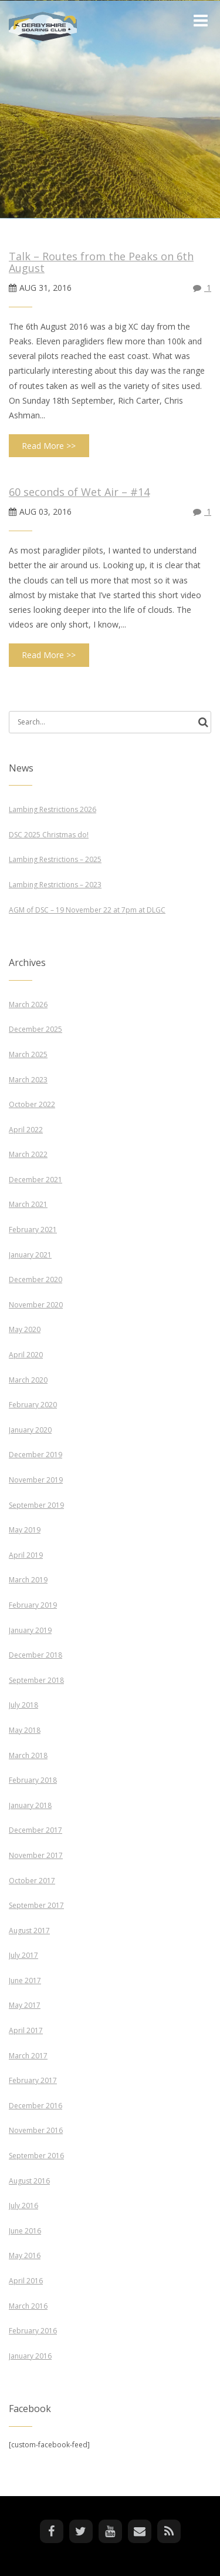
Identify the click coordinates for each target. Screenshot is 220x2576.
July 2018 (23, 1705)
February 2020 (33, 1405)
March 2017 (28, 2056)
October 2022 (32, 1104)
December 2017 (35, 1830)
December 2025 (35, 1029)
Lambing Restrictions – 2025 (55, 859)
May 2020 (24, 1329)
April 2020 (26, 1355)
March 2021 (28, 1204)
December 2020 (35, 1279)
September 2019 (36, 1505)
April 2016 (26, 2281)
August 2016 (29, 2181)
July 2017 (23, 1955)
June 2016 (25, 2231)
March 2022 (28, 1154)
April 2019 (26, 1555)
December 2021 (35, 1180)
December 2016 (35, 2106)
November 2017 (36, 1855)
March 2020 (28, 1380)
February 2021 (33, 1230)
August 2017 (29, 1931)
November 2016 (36, 2130)
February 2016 (33, 2331)
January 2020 (30, 1430)
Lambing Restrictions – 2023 (55, 885)
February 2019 (33, 1605)
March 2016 (28, 2306)
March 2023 (28, 1080)
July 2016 (23, 2206)
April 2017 (26, 2030)
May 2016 (24, 2255)
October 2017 (32, 1881)
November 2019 (36, 1480)
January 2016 (30, 2356)
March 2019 (28, 1580)
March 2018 (28, 1755)
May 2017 (24, 2005)
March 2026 (28, 1004)
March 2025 (28, 1054)
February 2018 (33, 1780)
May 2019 (24, 1530)
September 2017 (36, 1905)
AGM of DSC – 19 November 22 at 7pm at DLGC (87, 910)
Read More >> (49, 445)
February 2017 (33, 2080)
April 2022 (26, 1130)
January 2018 (30, 1805)
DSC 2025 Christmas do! (49, 835)
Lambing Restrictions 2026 (52, 809)
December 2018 (35, 1655)
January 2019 (30, 1630)
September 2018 (36, 1680)
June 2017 (25, 1980)
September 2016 (36, 2156)
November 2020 (36, 1305)
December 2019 (35, 1455)
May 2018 (24, 1730)
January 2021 (30, 1255)
